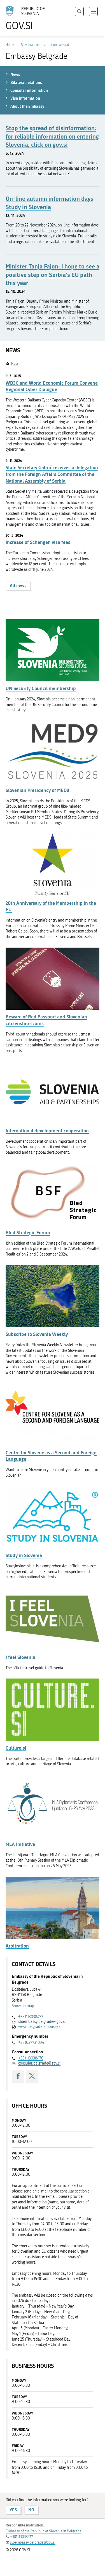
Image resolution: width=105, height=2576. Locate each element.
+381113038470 (30, 2058)
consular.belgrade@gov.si (39, 2063)
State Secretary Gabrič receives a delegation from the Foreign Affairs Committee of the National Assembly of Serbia (52, 474)
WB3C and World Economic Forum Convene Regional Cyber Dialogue (52, 386)
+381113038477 (30, 2016)
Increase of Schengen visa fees (38, 542)
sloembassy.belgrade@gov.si (42, 2021)
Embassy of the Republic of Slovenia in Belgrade (43, 2531)
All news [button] (18, 585)
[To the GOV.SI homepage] (28, 18)
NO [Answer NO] (31, 2510)
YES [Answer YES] (13, 2510)
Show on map (23, 2006)
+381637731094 (31, 2042)
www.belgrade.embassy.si (39, 2026)
